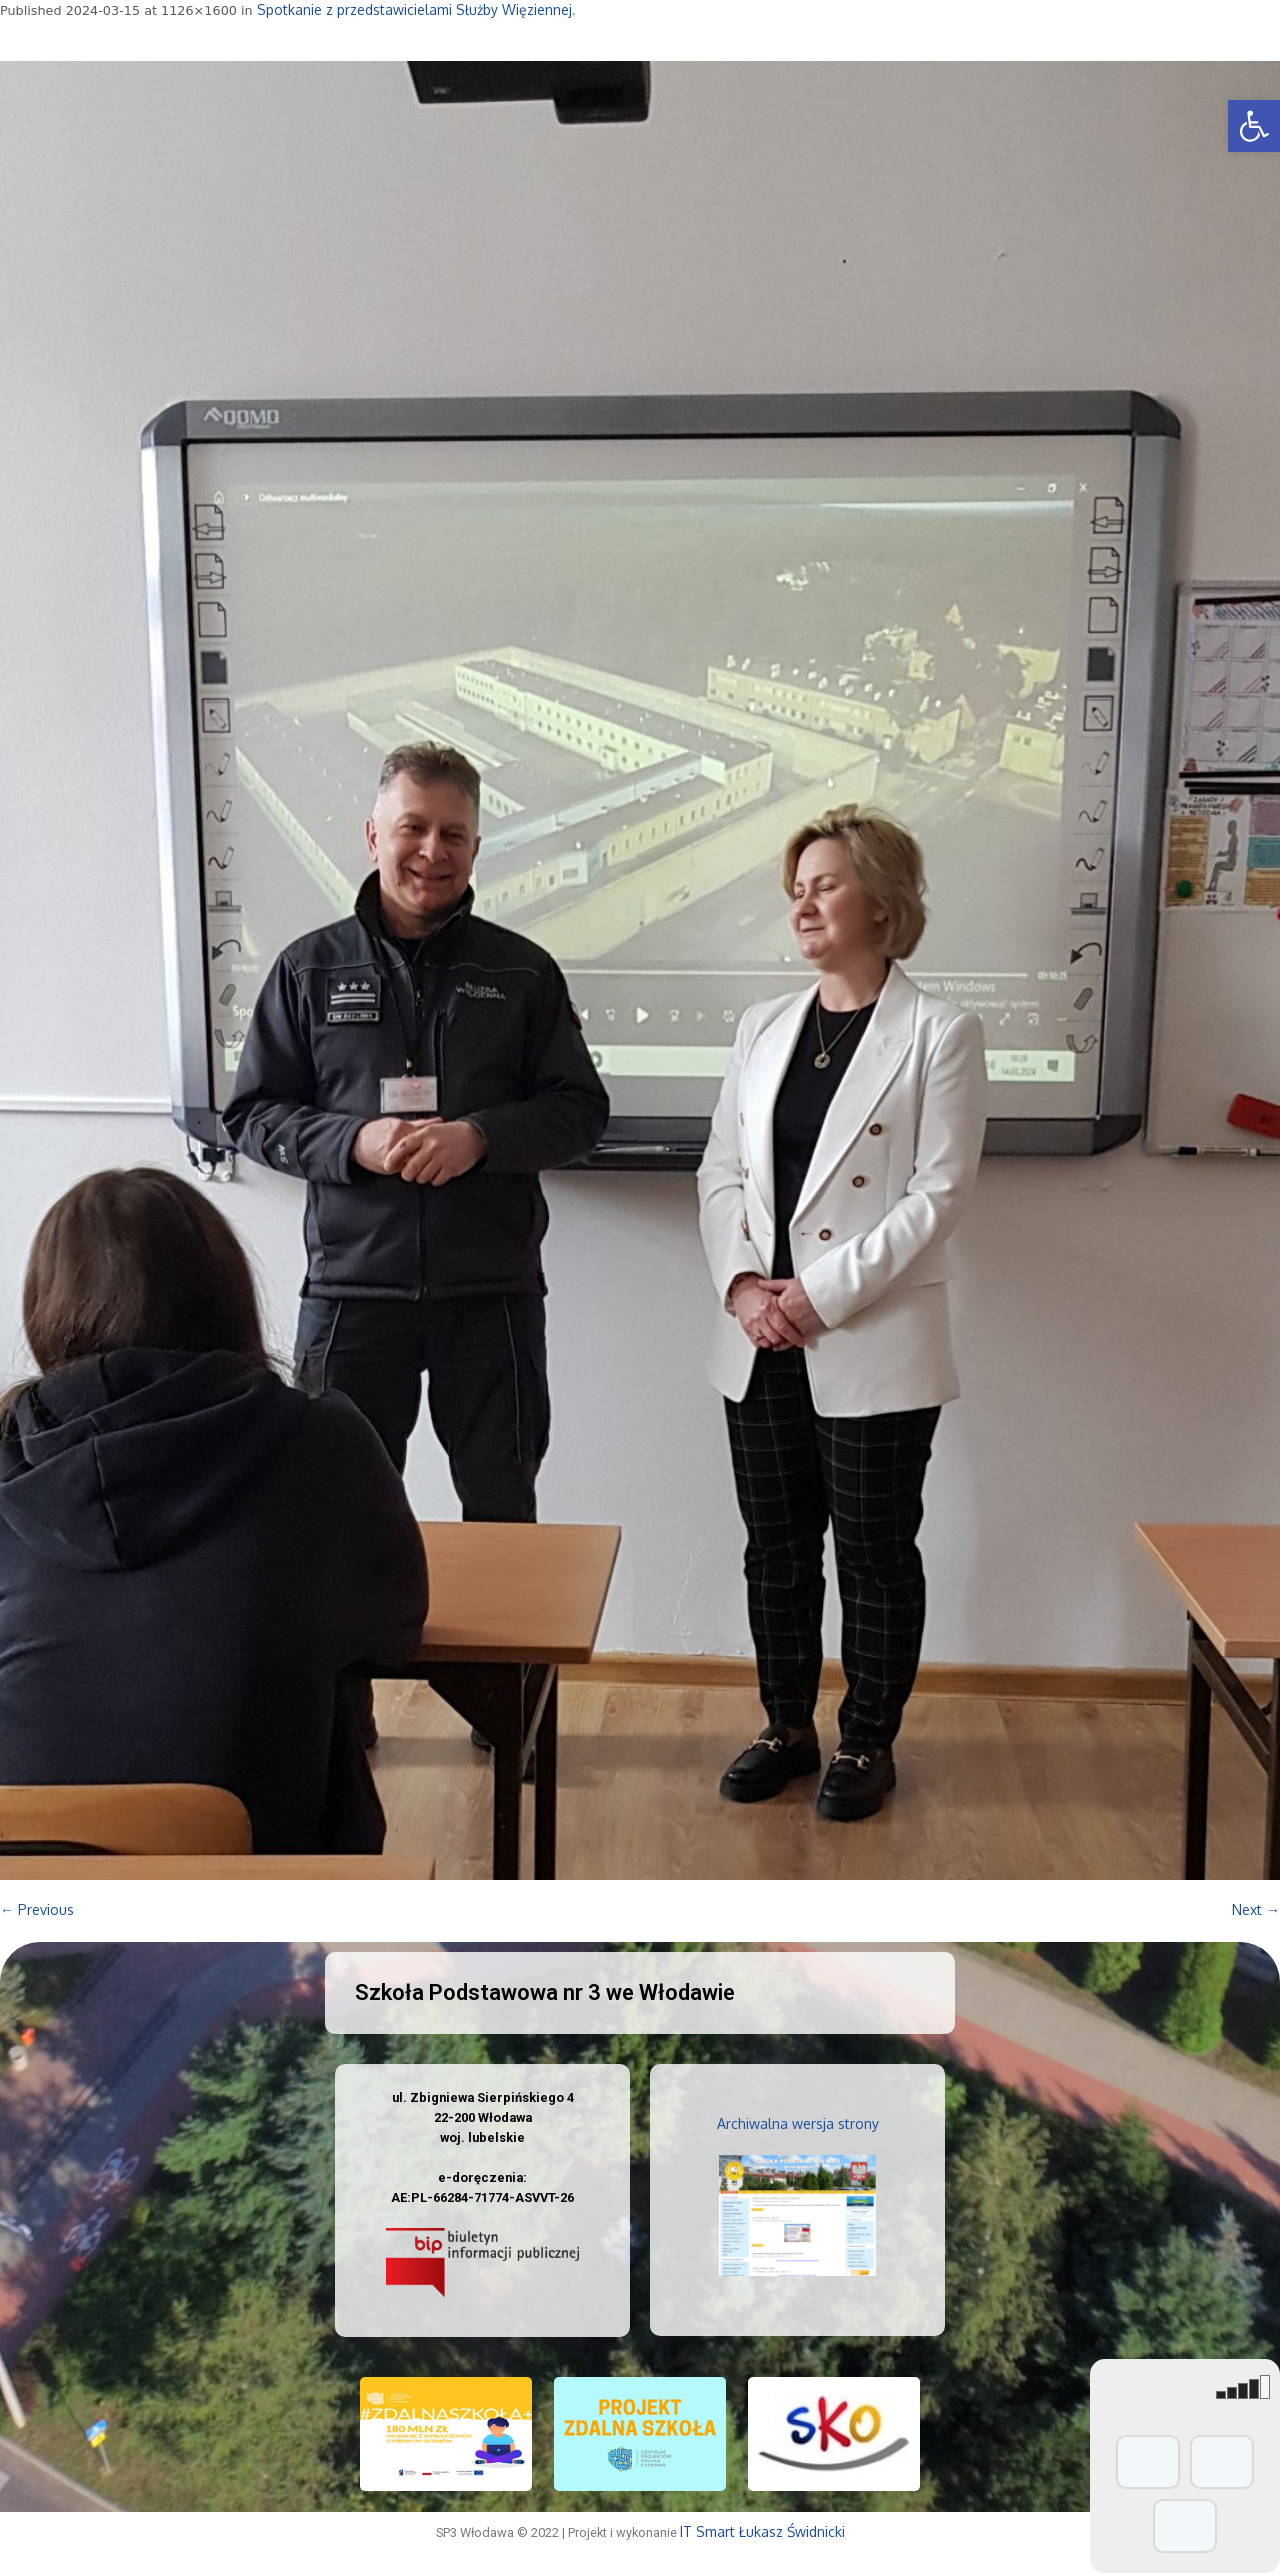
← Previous (37, 1909)
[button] (1254, 126)
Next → (1256, 1909)
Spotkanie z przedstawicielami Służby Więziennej (414, 9)
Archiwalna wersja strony (798, 2123)
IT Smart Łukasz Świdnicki (762, 2531)
